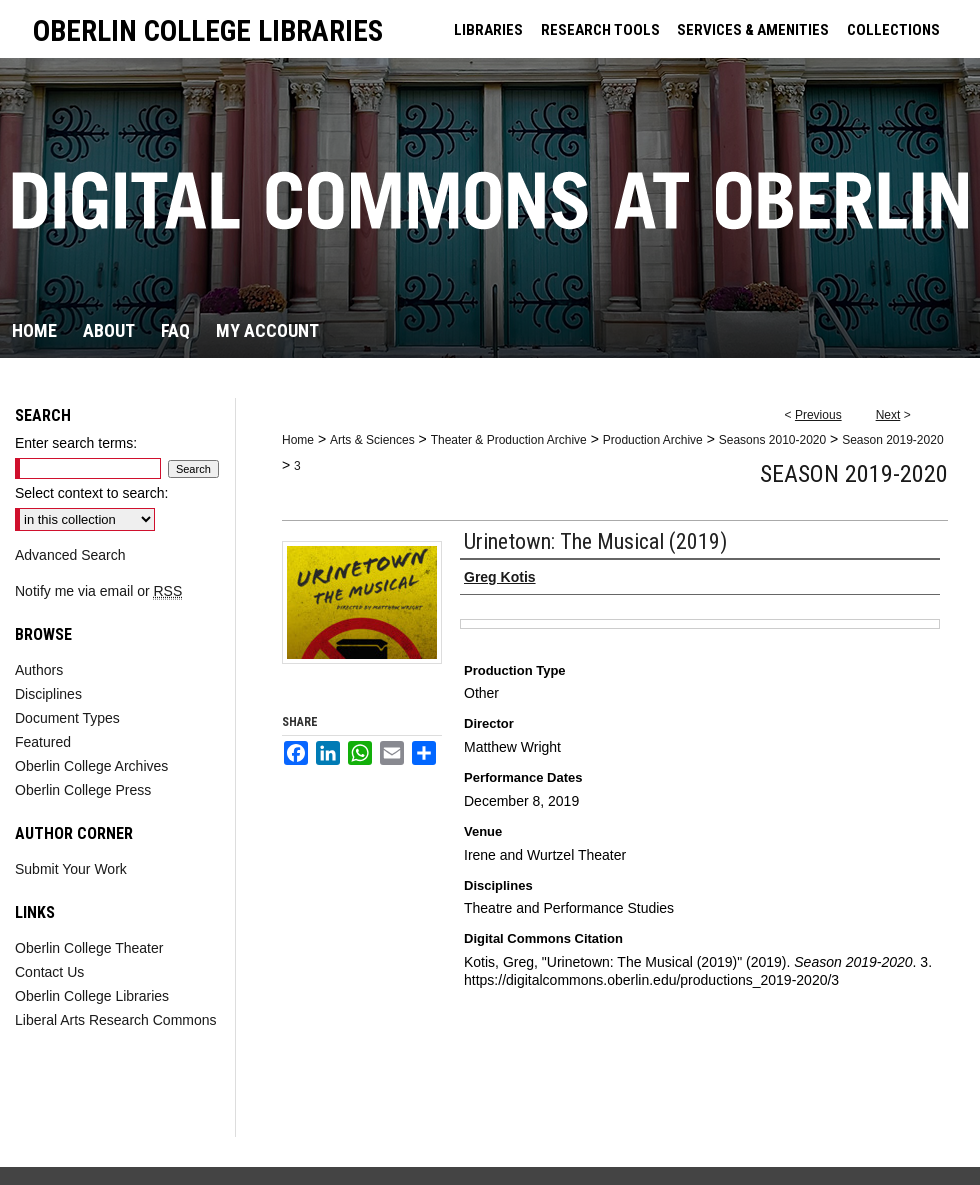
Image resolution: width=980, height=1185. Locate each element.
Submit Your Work (71, 869)
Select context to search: (91, 493)
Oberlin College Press (83, 790)
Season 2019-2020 (892, 440)
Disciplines (48, 694)
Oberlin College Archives (91, 766)
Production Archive (653, 440)
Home (298, 440)
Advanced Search (70, 555)
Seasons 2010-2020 (772, 440)
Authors (39, 670)
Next (888, 415)
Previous (818, 415)
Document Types (67, 718)
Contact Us (49, 972)
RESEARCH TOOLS (600, 30)
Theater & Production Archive (509, 440)
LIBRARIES (488, 30)
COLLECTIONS (893, 30)
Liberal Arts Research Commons (116, 1020)
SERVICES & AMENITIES (753, 30)
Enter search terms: (76, 443)
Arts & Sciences (372, 440)
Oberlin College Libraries (92, 996)
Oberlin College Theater (89, 948)
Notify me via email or (98, 591)
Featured (43, 742)
